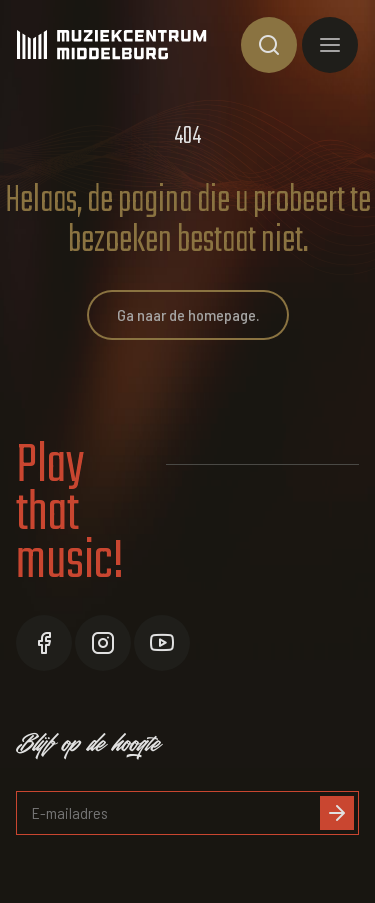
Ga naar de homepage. (188, 314)
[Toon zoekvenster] (269, 45)
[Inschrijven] (337, 813)
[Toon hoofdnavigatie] (330, 45)
